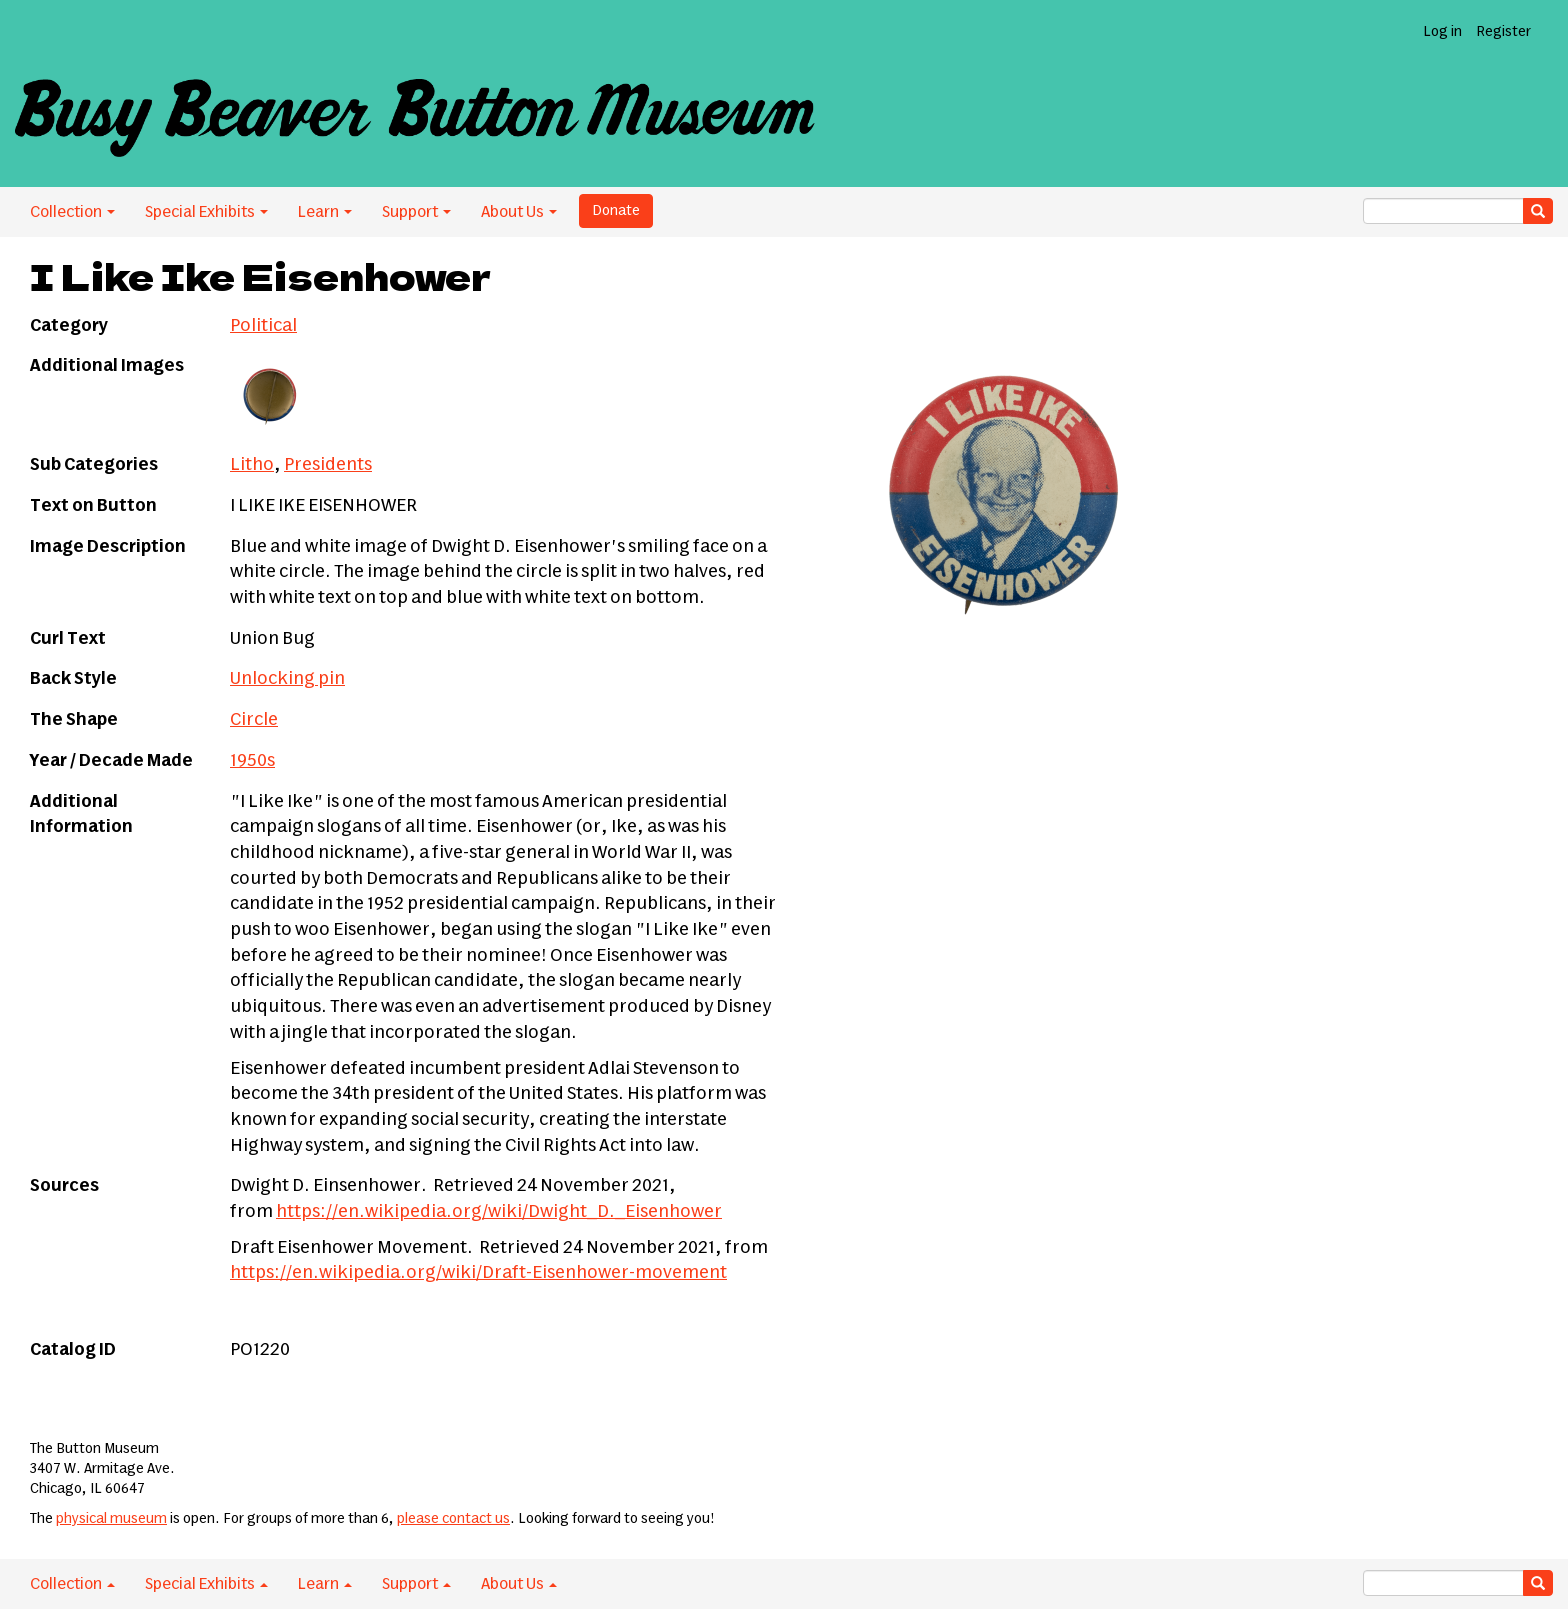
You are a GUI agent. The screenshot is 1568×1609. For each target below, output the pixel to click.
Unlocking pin (287, 679)
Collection (72, 212)
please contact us (453, 1519)
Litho (252, 465)
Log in (1442, 32)
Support (416, 212)
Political (263, 326)
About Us (519, 212)
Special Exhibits (206, 212)
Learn (325, 212)
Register (1503, 32)
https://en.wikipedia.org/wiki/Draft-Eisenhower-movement (478, 1273)
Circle (254, 720)
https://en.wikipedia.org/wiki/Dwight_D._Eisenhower (499, 1212)
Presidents (328, 465)
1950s (252, 761)
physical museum (111, 1519)
